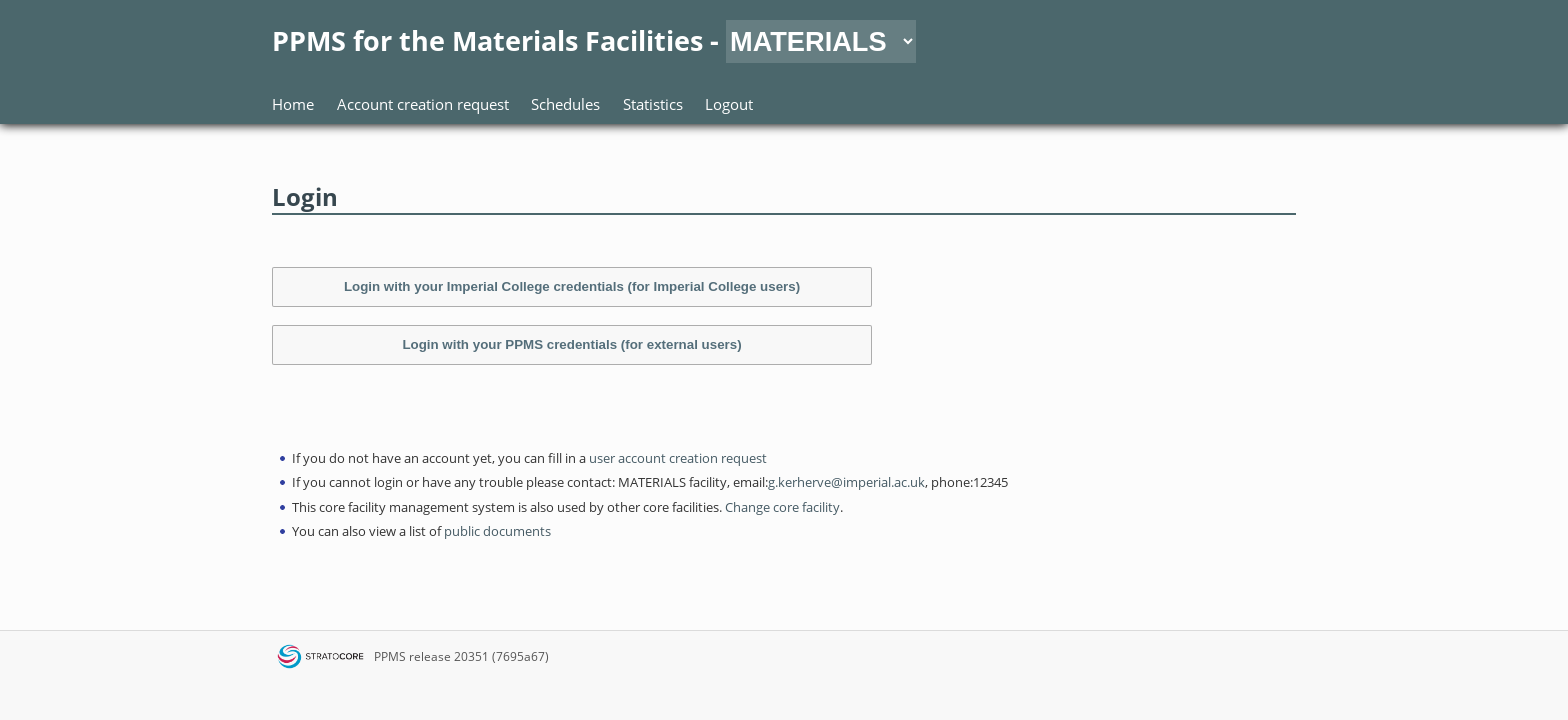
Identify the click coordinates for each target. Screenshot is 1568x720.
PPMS (390, 656)
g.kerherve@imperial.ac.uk (846, 482)
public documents (497, 531)
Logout (729, 104)
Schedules (565, 104)
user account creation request (678, 458)
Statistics (653, 104)
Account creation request (423, 104)
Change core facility (782, 507)
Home (293, 104)
